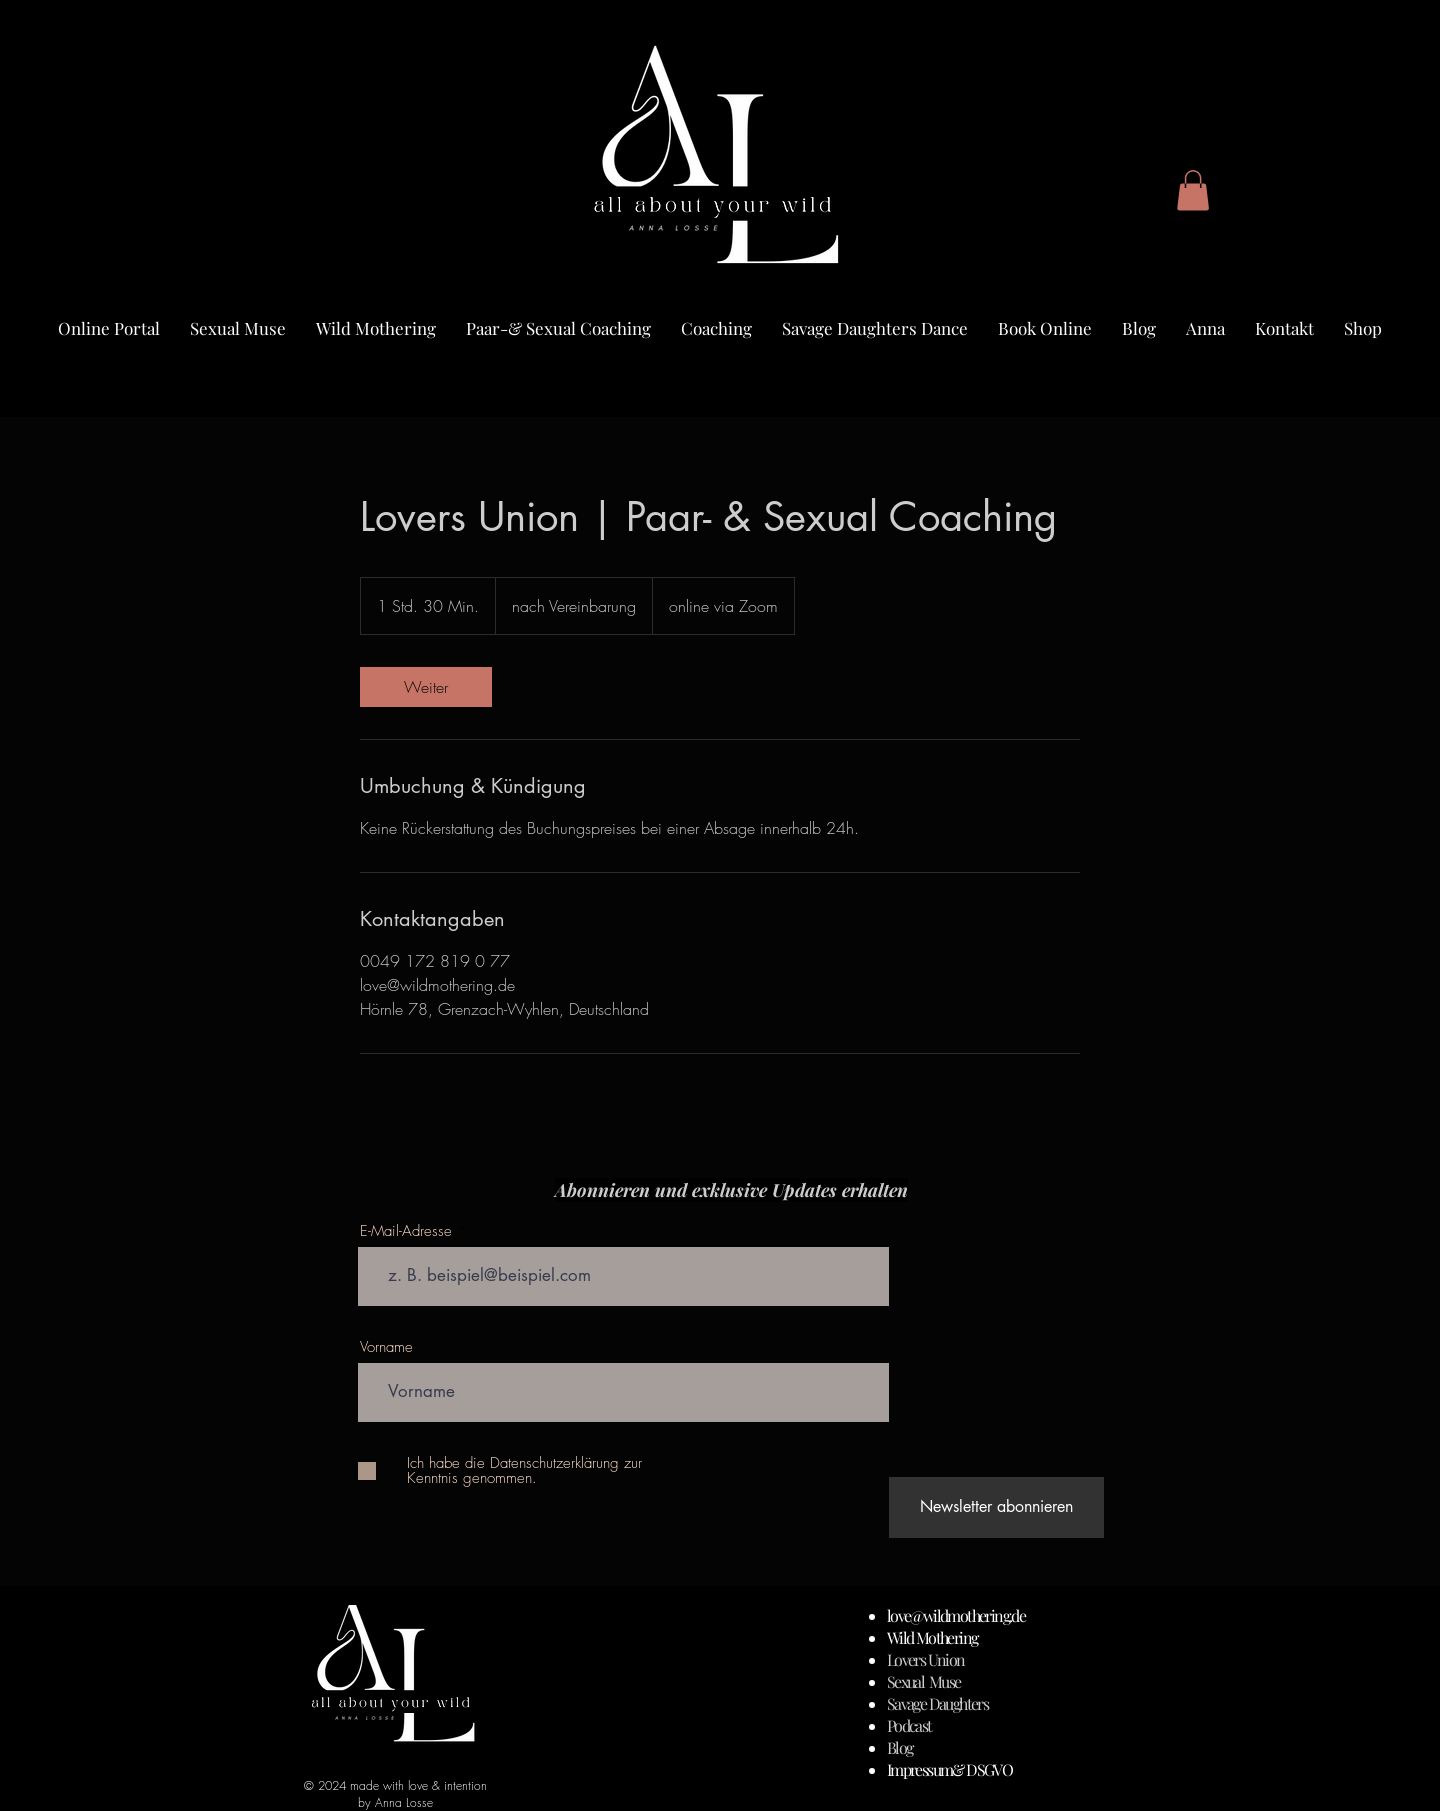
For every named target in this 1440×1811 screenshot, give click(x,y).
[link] (426, 687)
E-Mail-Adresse (406, 1231)
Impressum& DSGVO (949, 1769)
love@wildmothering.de (956, 1615)
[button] (1193, 190)
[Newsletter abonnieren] (996, 1507)
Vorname (386, 1347)
